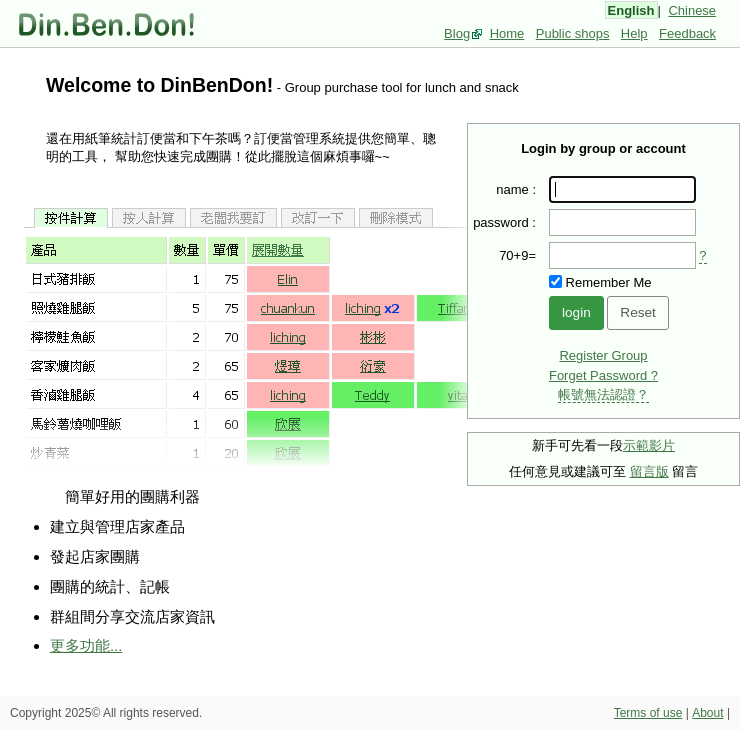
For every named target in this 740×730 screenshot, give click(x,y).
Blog (457, 33)
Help (634, 33)
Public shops (573, 33)
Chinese (692, 10)
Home (507, 33)
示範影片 (649, 445)
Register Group (603, 355)
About (707, 713)
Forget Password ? (603, 375)
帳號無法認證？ (603, 394)
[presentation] (622, 255)
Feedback (687, 33)
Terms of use (648, 713)
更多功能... (86, 645)
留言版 (649, 471)
